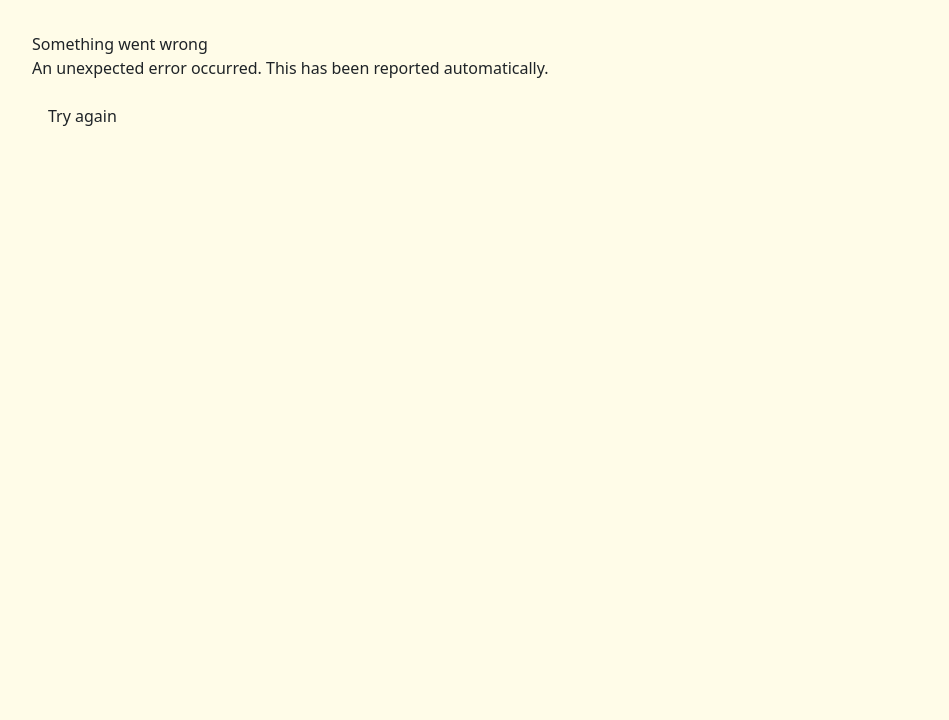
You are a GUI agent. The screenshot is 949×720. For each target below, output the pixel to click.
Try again (82, 116)
